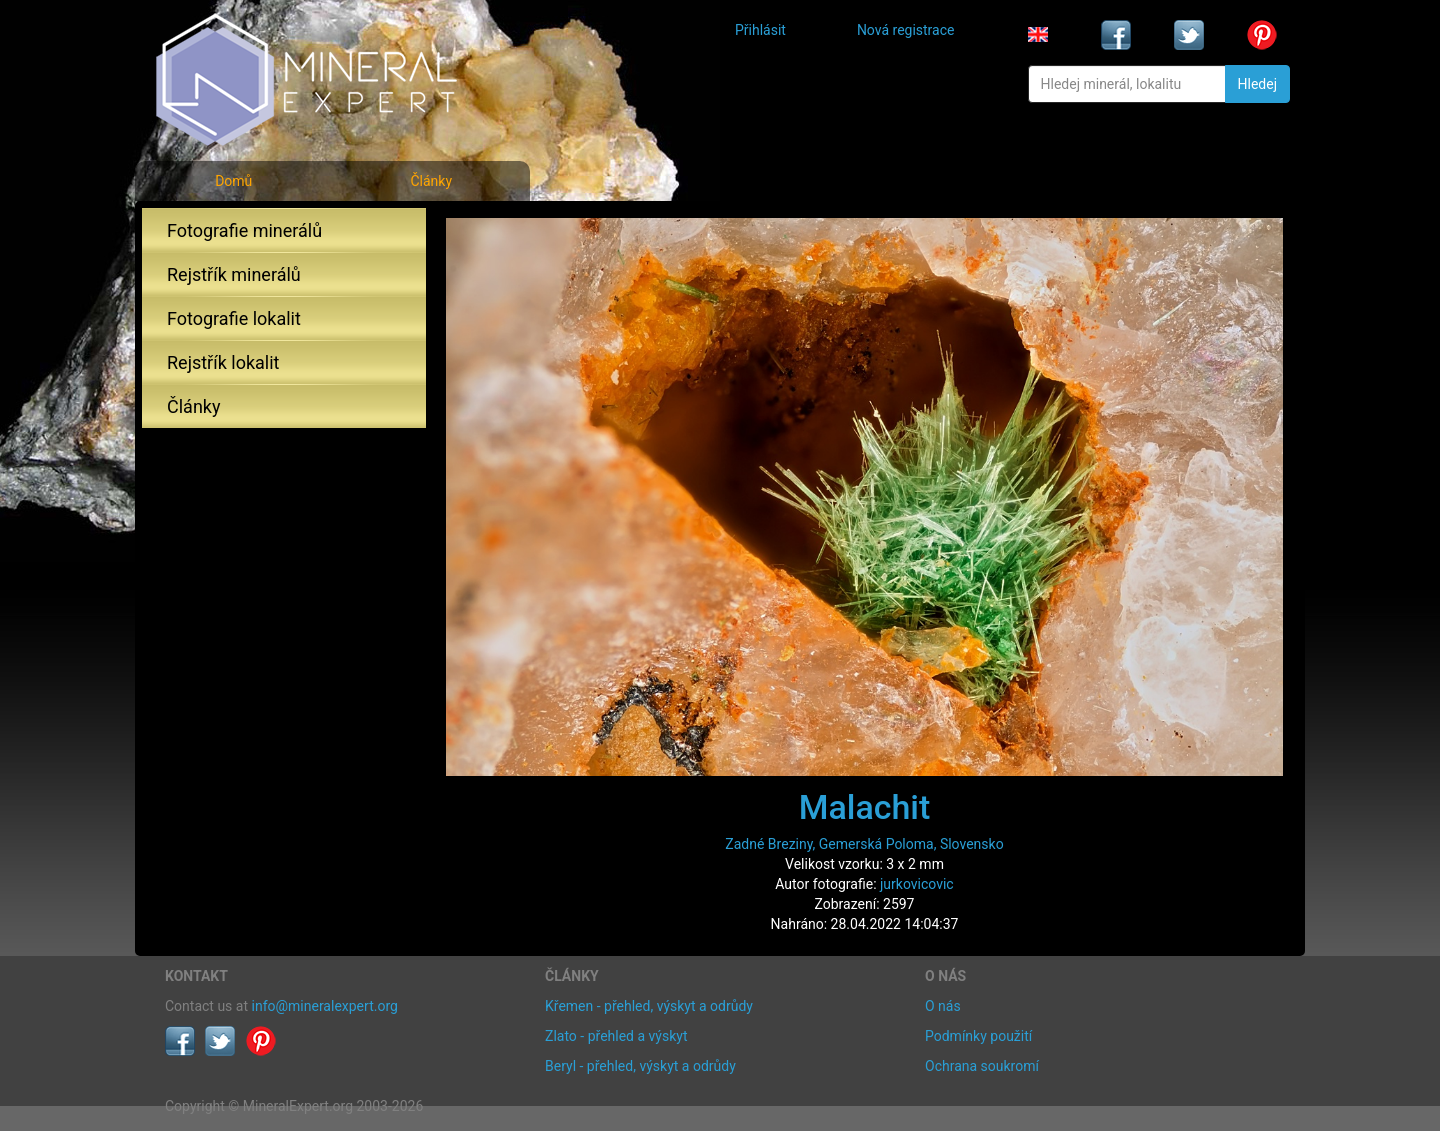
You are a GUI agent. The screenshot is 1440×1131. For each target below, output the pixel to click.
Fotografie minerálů (244, 230)
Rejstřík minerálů (234, 274)
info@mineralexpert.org (325, 1006)
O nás (943, 1006)
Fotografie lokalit (234, 318)
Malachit (865, 807)
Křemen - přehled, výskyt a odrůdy (649, 1006)
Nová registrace (906, 30)
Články (431, 181)
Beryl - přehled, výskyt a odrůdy (640, 1066)
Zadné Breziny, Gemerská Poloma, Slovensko (864, 844)
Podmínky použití (978, 1036)
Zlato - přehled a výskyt (616, 1036)
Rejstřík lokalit (223, 362)
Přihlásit (760, 30)
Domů (233, 181)
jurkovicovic (917, 884)
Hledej (1257, 84)
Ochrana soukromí (982, 1066)
